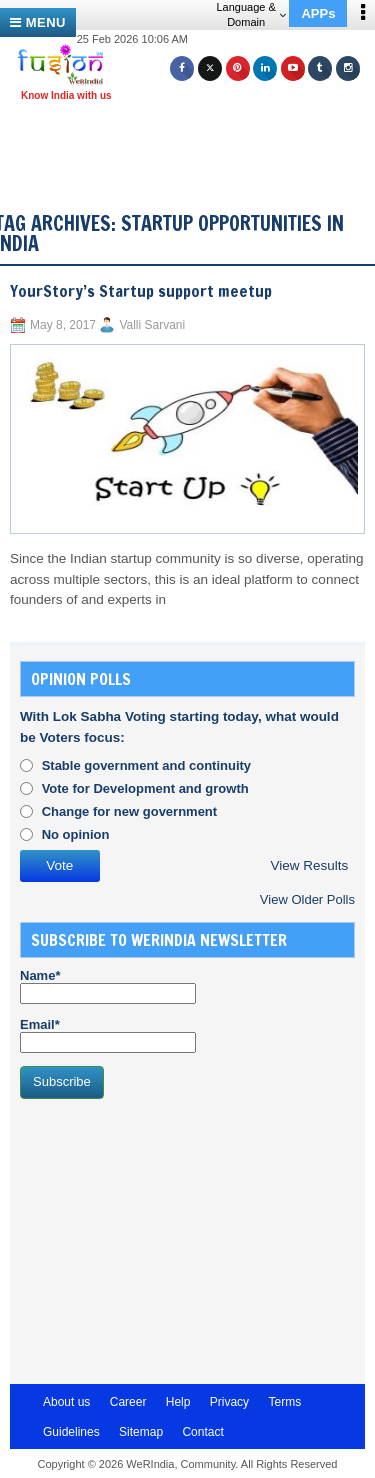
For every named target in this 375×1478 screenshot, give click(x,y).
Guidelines (71, 1432)
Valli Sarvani (152, 325)
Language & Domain (250, 14)
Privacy (229, 1402)
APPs (318, 13)
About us (66, 1402)
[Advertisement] (195, 138)
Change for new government (130, 811)
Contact (202, 1432)
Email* (108, 1035)
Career (128, 1402)
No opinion (76, 834)
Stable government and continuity (146, 765)
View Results (309, 865)
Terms (284, 1402)
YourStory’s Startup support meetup (141, 291)
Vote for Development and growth (145, 788)
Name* (108, 986)
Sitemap (141, 1432)
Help (178, 1402)
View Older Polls (307, 899)
